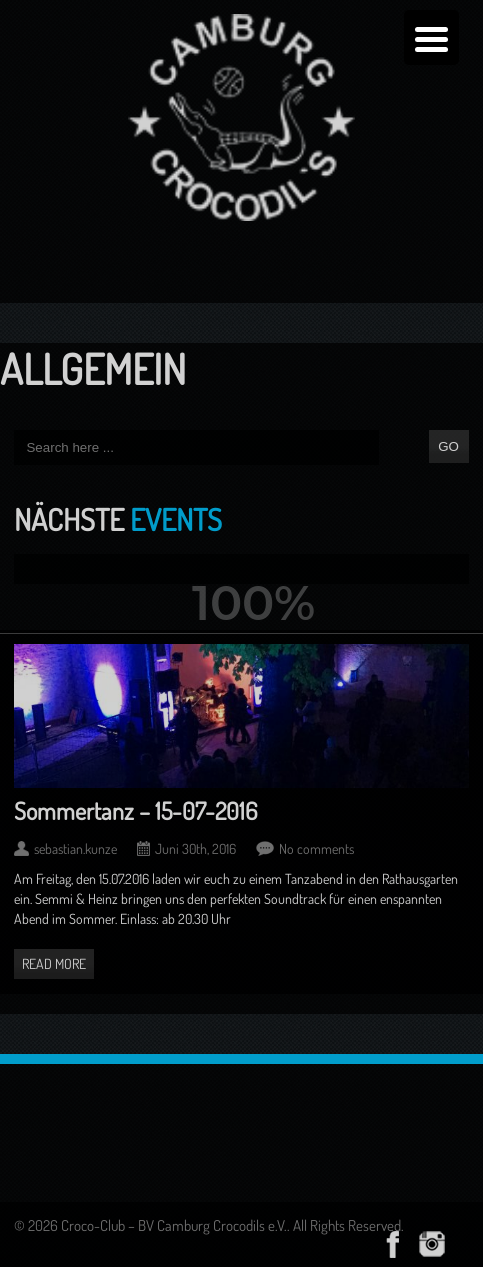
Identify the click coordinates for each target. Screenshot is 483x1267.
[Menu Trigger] (431, 37)
